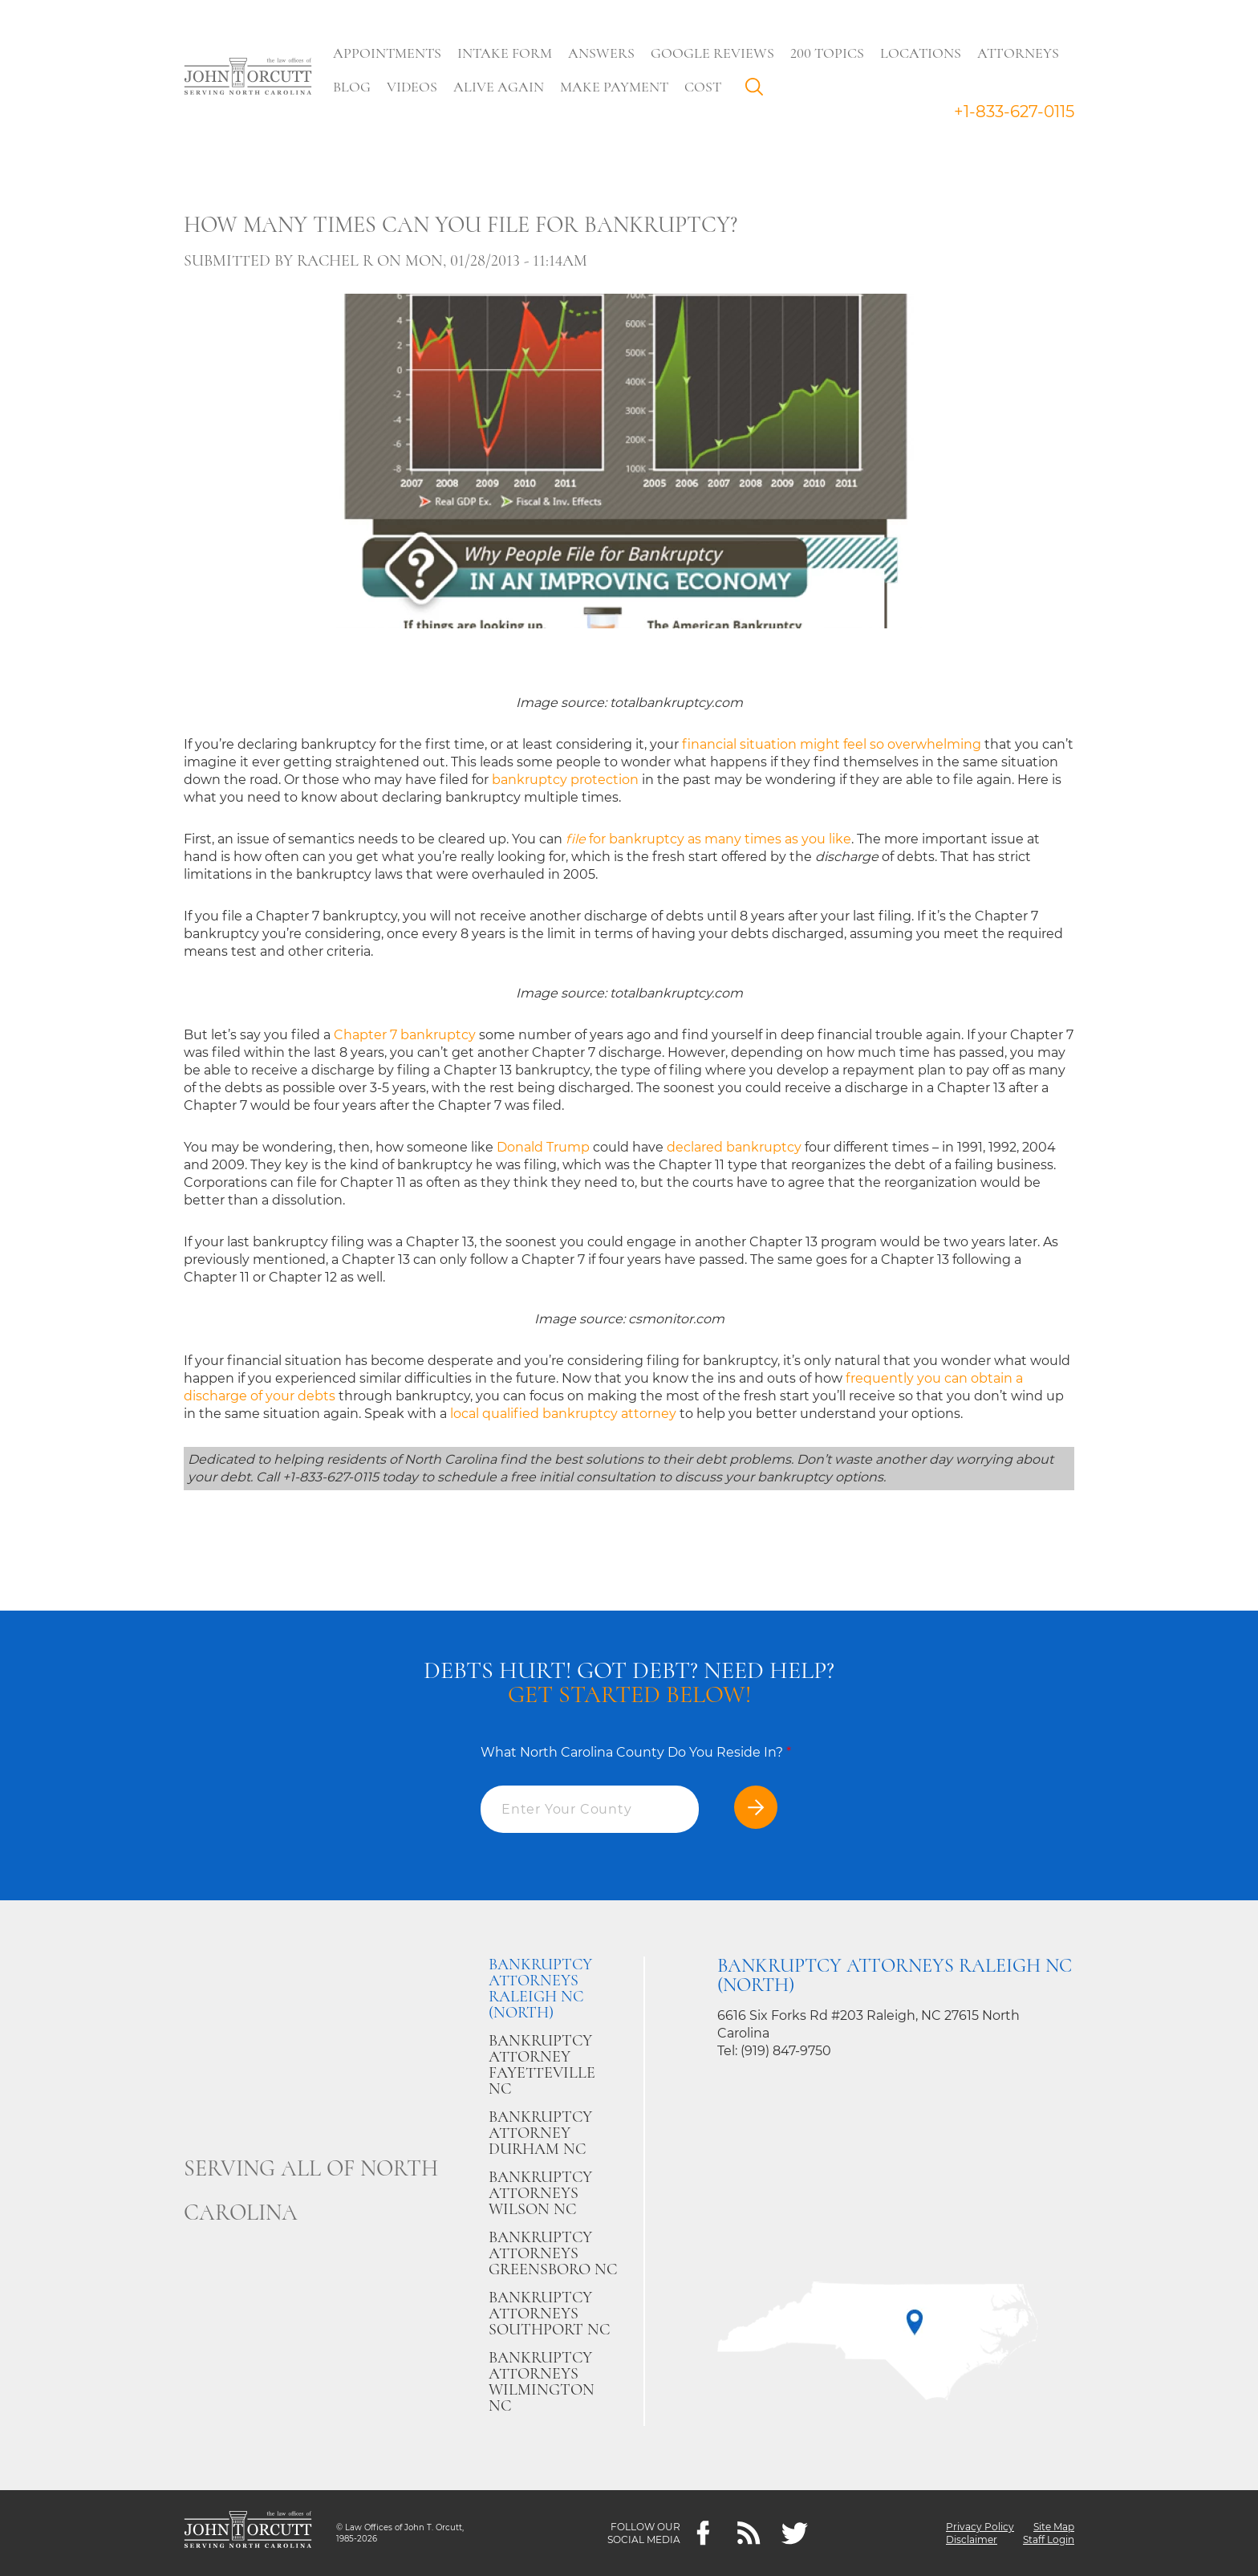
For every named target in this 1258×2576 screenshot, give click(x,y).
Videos (412, 86)
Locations (920, 53)
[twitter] (795, 2533)
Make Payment (614, 86)
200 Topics (827, 53)
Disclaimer (971, 2539)
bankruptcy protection (565, 779)
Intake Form (504, 53)
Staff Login (1048, 2539)
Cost (702, 86)
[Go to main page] (248, 78)
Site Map (1053, 2527)
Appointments (387, 53)
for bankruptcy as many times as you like (708, 839)
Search (758, 90)
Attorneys (1018, 53)
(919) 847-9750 (786, 2050)
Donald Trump (543, 1147)
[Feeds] (749, 2533)
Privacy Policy (980, 2527)
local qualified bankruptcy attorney (563, 1413)
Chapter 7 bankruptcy (405, 1034)
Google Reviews (712, 53)
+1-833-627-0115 (1014, 112)
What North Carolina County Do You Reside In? (636, 1752)
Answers (601, 53)
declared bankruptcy (734, 1147)
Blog (352, 86)
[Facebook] (703, 2533)
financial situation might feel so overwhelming (831, 744)
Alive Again (498, 86)
